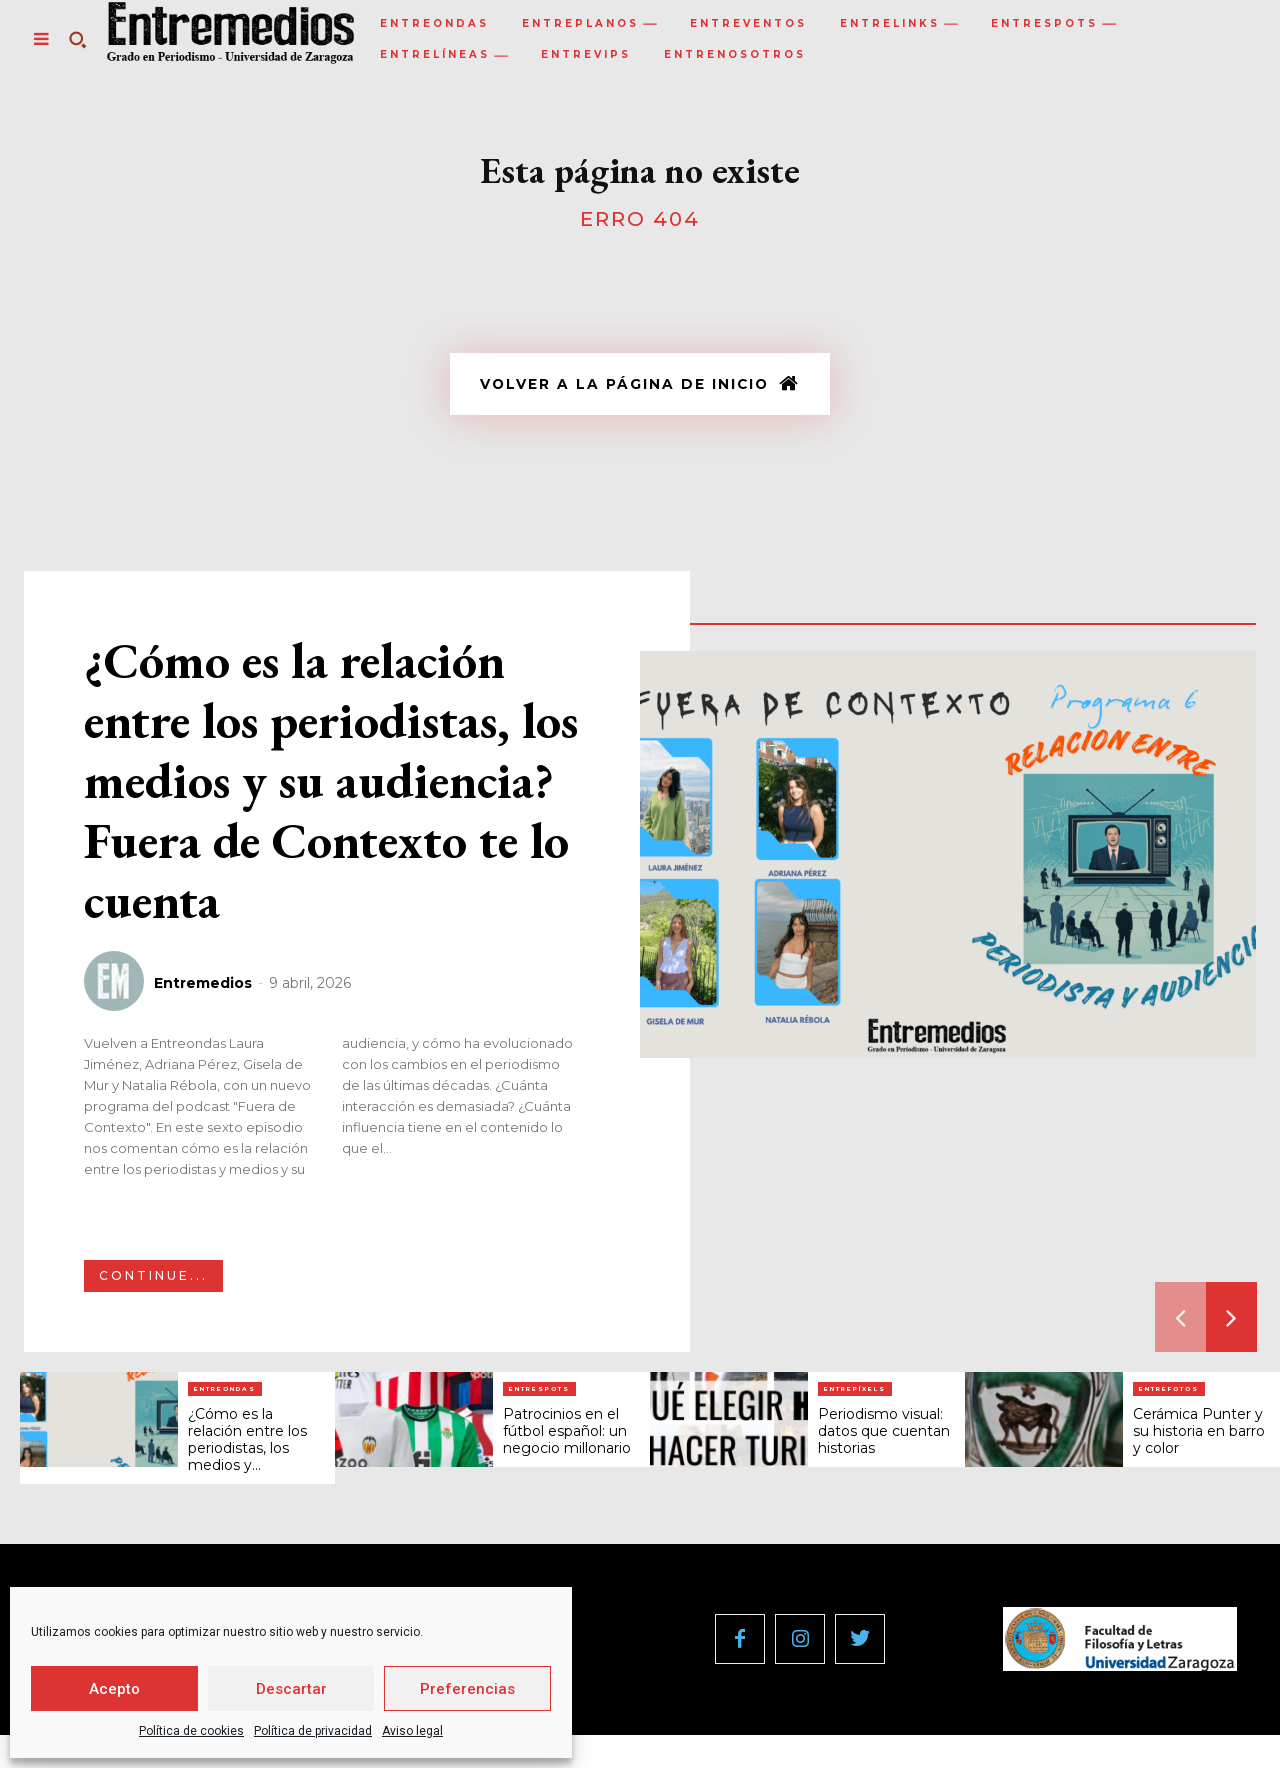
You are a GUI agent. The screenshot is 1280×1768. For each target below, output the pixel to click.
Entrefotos (1169, 1394)
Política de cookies (191, 1731)
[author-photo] (117, 987)
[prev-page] (1180, 1322)
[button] (77, 39)
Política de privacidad (313, 1731)
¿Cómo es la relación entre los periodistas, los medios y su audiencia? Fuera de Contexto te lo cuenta (331, 785)
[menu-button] (41, 39)
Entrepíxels (855, 1394)
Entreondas (225, 1394)
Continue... (153, 1280)
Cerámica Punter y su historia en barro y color (1199, 1436)
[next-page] (1231, 1322)
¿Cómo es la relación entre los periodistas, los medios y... (247, 1444)
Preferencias (467, 1689)
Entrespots (539, 1394)
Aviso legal (412, 1731)
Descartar (291, 1689)
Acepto (114, 1689)
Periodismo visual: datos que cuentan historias (884, 1436)
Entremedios (203, 988)
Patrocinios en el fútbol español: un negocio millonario (567, 1436)
